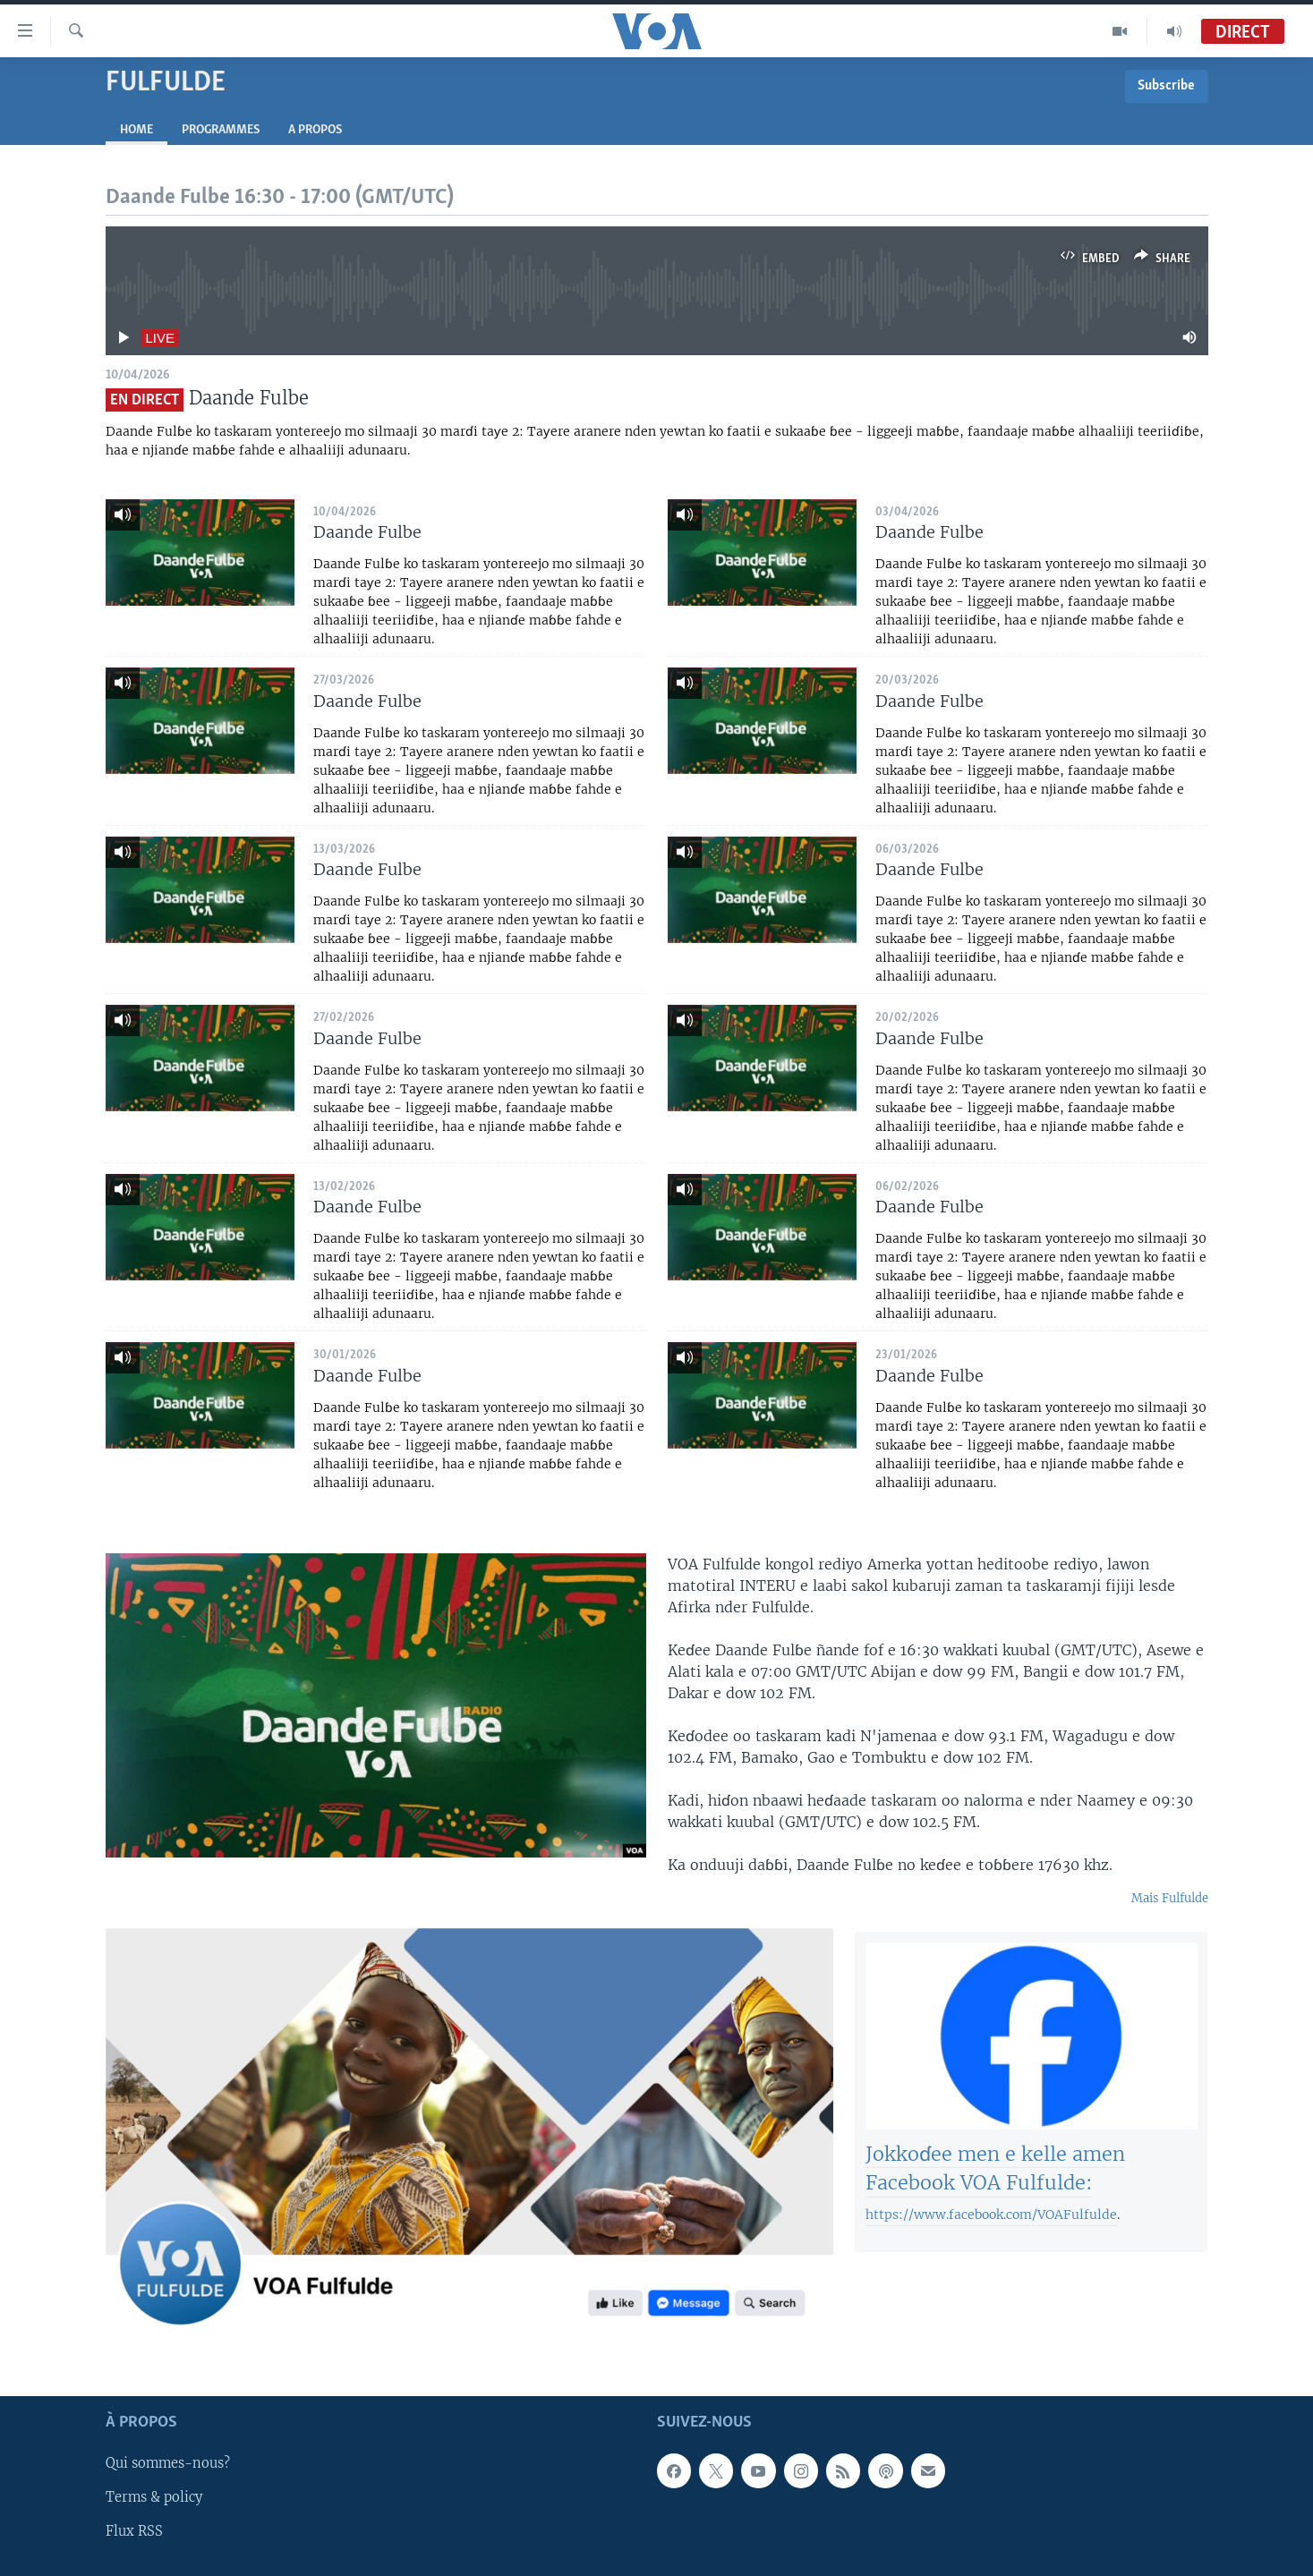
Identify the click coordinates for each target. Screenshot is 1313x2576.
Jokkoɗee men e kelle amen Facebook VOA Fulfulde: (995, 2182)
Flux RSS (134, 2532)
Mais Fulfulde (1169, 1898)
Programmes (221, 130)
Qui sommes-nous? (168, 2464)
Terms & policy (154, 2498)
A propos (315, 130)
